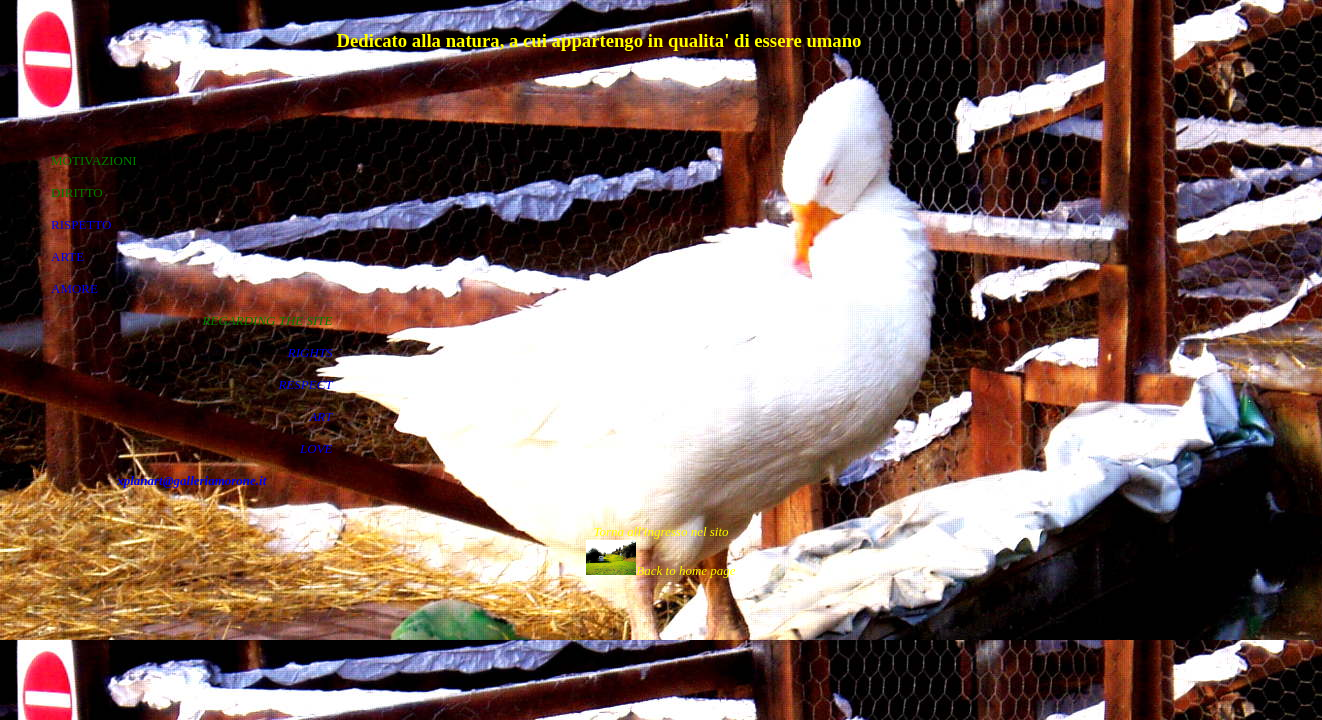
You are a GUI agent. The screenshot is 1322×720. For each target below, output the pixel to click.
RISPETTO (81, 224)
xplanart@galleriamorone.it (191, 480)
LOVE (316, 448)
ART (320, 416)
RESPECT (305, 384)
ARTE (67, 256)
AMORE (74, 288)
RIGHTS (310, 352)
